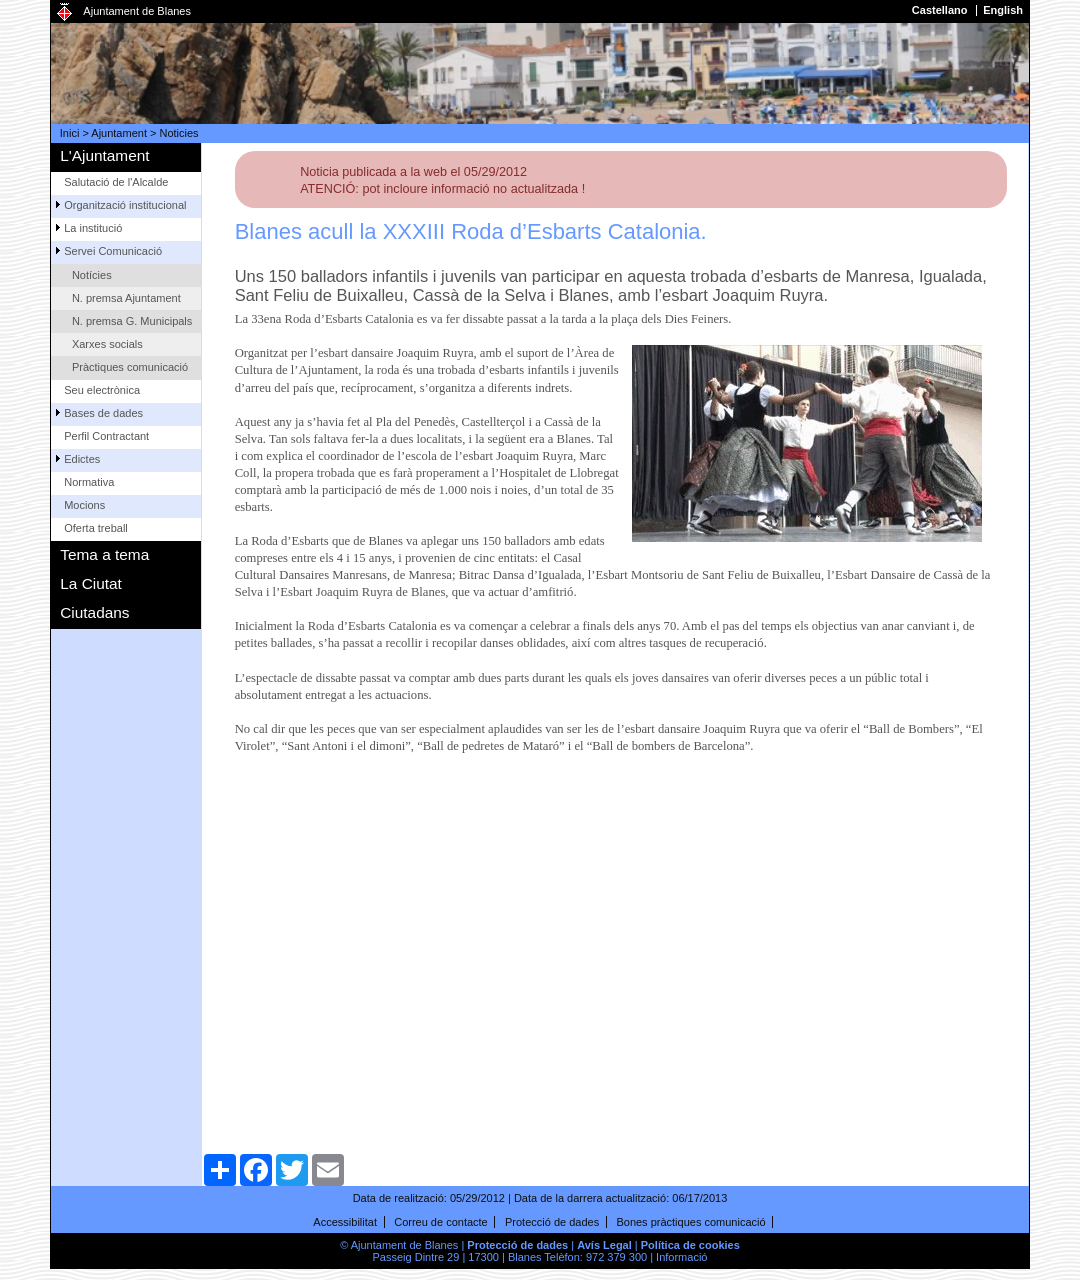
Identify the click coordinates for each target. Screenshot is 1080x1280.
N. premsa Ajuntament (126, 298)
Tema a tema (104, 554)
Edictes (82, 459)
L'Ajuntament (104, 155)
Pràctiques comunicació (130, 367)
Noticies (179, 133)
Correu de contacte (441, 1222)
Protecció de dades (552, 1222)
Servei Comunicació (113, 251)
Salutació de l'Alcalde (116, 182)
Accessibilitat (345, 1222)
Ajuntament (119, 133)
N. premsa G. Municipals (132, 321)
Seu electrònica (102, 390)
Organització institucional (125, 205)
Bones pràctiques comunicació (690, 1222)
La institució (93, 228)
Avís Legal (604, 1245)
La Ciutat (91, 583)
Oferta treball (96, 528)
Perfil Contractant (106, 436)
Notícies (92, 275)
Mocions (84, 505)
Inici (70, 133)
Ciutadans (94, 612)
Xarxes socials (107, 344)
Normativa (89, 482)
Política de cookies (690, 1245)
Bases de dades (103, 413)
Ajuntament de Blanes (137, 11)
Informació (681, 1257)
